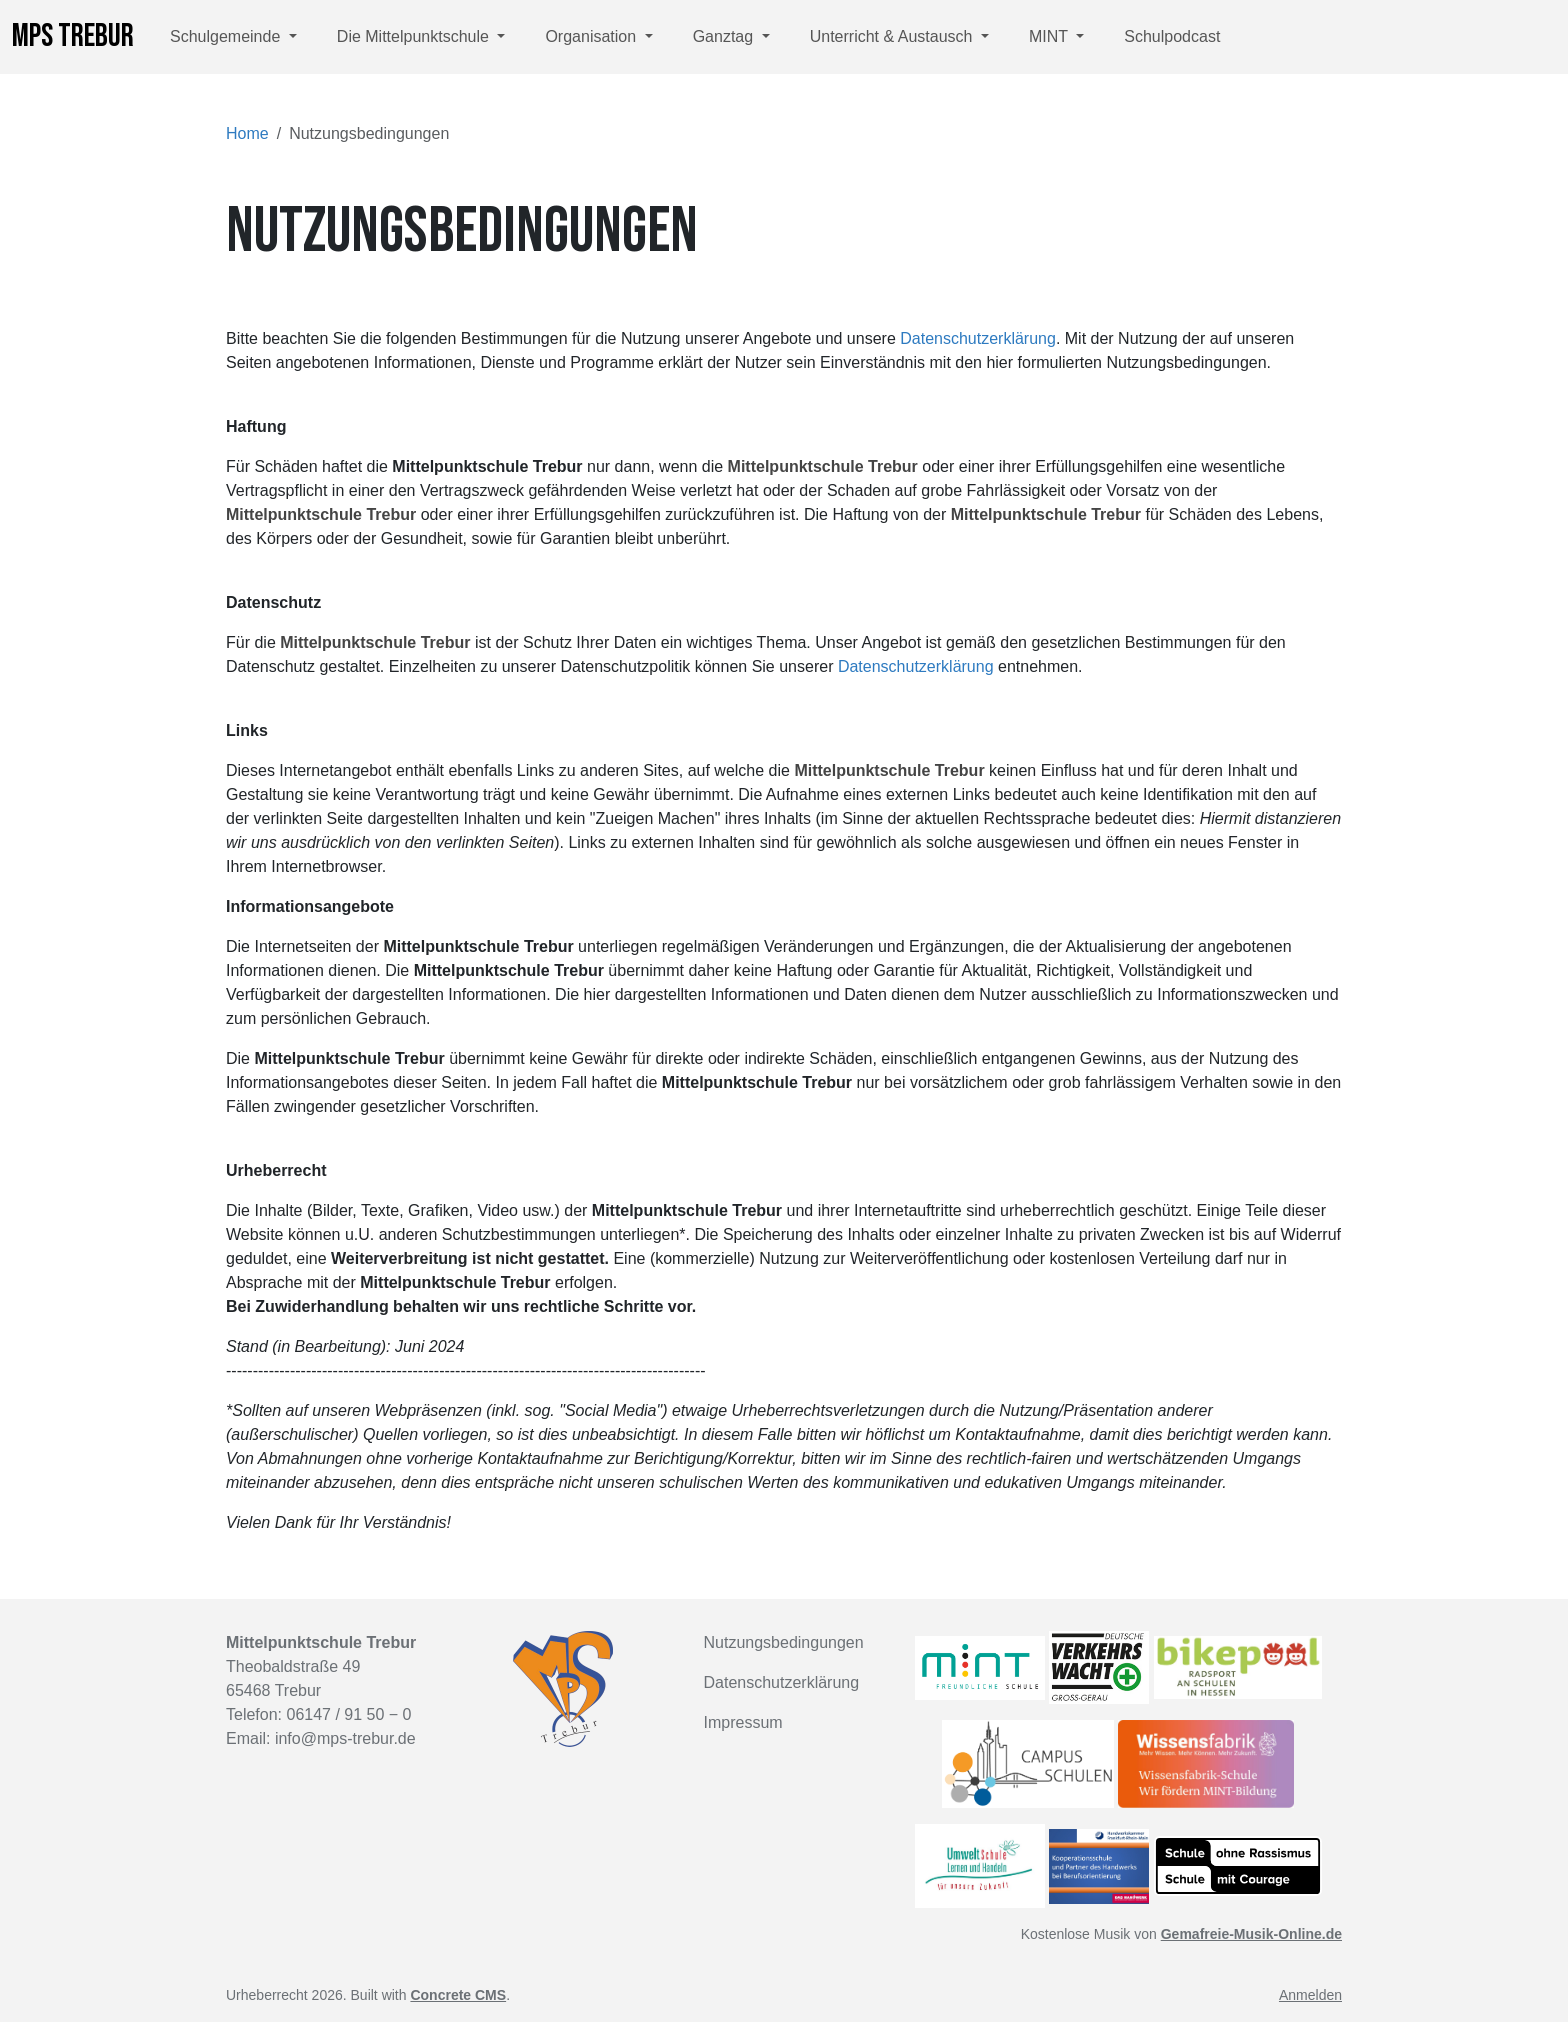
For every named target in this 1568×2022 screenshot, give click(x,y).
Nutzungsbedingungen (784, 1642)
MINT (1050, 36)
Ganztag (725, 36)
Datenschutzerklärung (978, 338)
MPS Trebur (73, 36)
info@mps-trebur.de (345, 1738)
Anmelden (1310, 1995)
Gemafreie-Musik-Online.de (1251, 1934)
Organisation (592, 36)
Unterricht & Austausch (893, 36)
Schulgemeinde (227, 36)
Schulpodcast (1172, 36)
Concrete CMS (458, 1995)
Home (247, 133)
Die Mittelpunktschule (415, 36)
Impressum (743, 1722)
